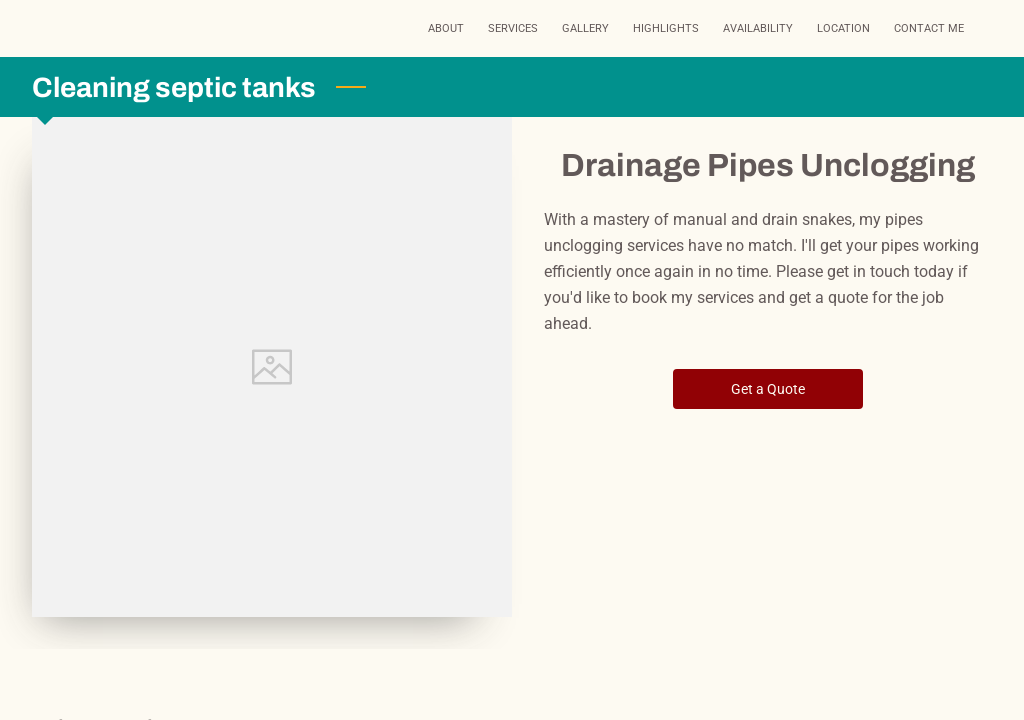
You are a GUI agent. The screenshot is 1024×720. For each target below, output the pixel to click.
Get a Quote (768, 389)
